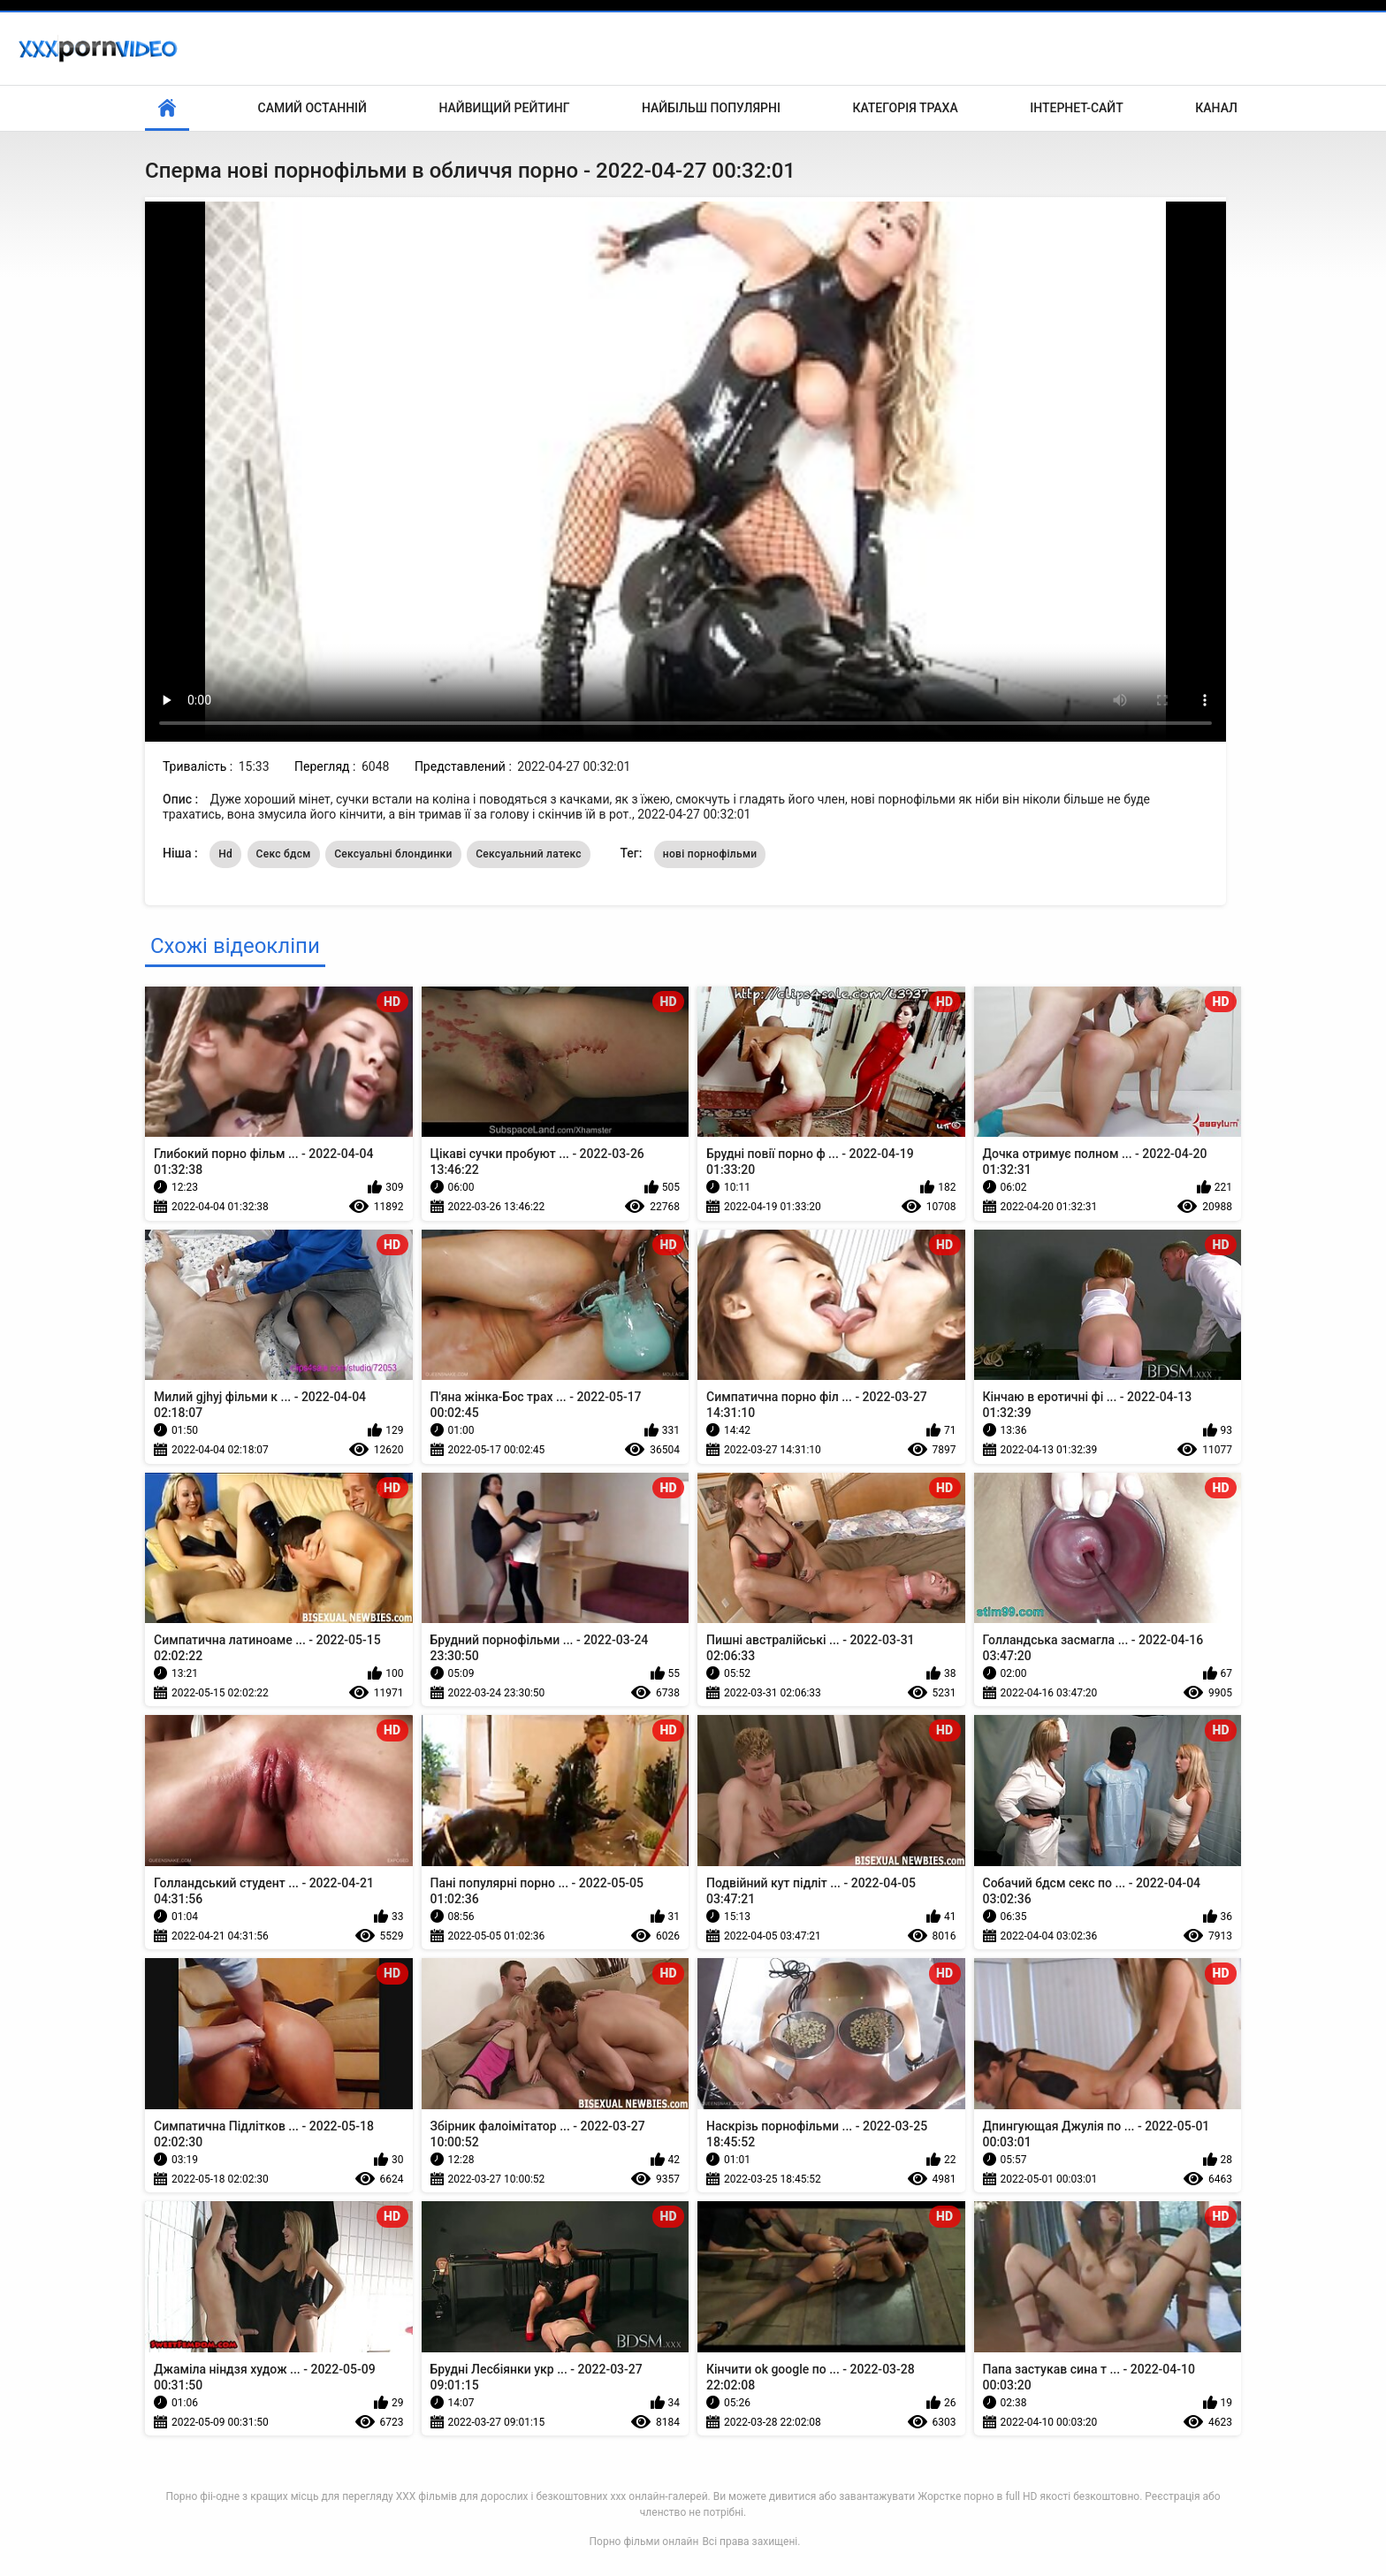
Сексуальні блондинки (393, 854)
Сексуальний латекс (529, 854)
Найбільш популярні (711, 108)
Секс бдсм (283, 854)
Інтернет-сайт (1076, 108)
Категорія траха (904, 108)
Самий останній (312, 108)
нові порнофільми (710, 854)
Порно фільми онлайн (644, 2541)
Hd (225, 854)
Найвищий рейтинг (503, 108)
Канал (1216, 108)
